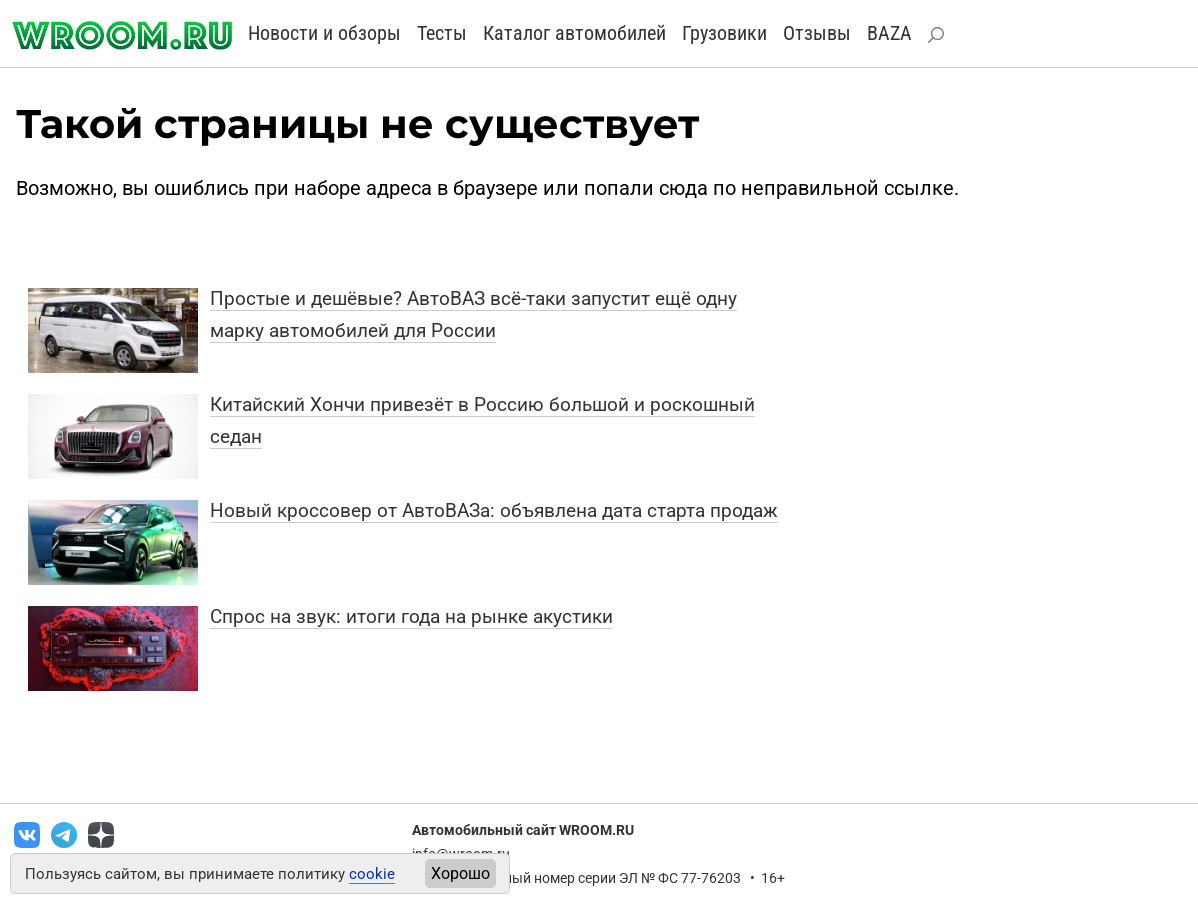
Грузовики (724, 33)
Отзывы (817, 33)
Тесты (442, 33)
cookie (372, 874)
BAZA (889, 33)
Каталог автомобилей (574, 33)
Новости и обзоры (324, 33)
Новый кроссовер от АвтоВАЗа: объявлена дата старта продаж (494, 510)
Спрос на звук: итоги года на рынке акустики (411, 616)
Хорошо (460, 873)
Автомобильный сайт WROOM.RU (523, 830)
